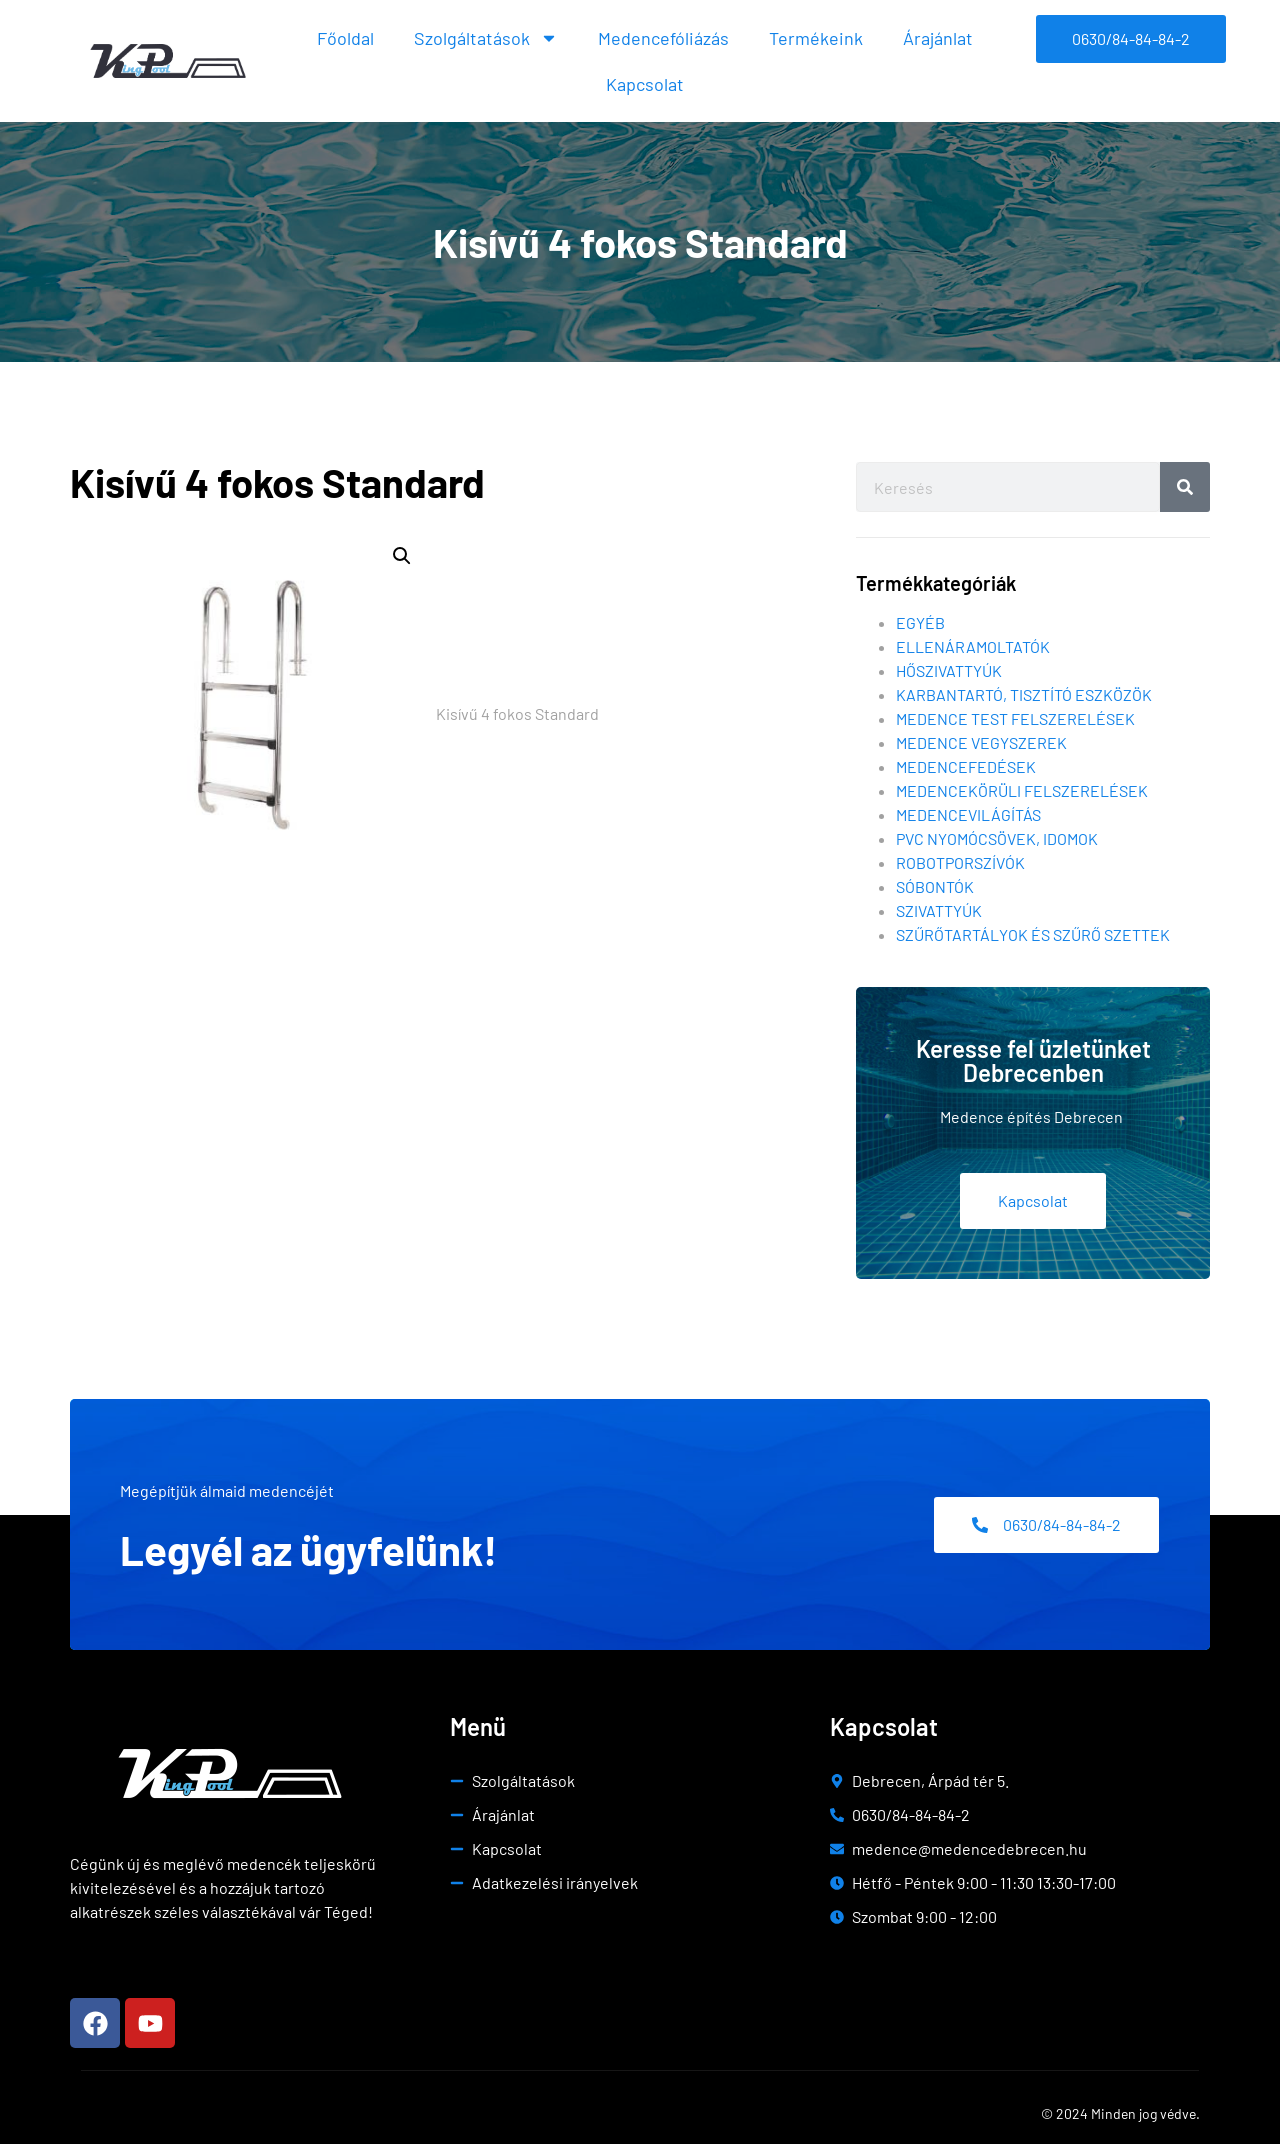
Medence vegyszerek (981, 742)
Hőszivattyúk (949, 670)
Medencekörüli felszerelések (1022, 790)
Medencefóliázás (663, 38)
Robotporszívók (960, 862)
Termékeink (816, 38)
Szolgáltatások (486, 38)
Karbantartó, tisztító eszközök (1024, 694)
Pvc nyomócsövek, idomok (997, 838)
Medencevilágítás (968, 814)
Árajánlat (938, 38)
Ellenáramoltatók (973, 646)
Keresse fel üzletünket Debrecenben (1033, 1060)
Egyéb (920, 622)
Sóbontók (935, 886)
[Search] (1185, 487)
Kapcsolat (645, 84)
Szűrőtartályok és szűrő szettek (1033, 934)
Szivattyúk (939, 910)
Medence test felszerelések (1015, 718)
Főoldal (345, 38)
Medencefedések (966, 766)
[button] (402, 556)
